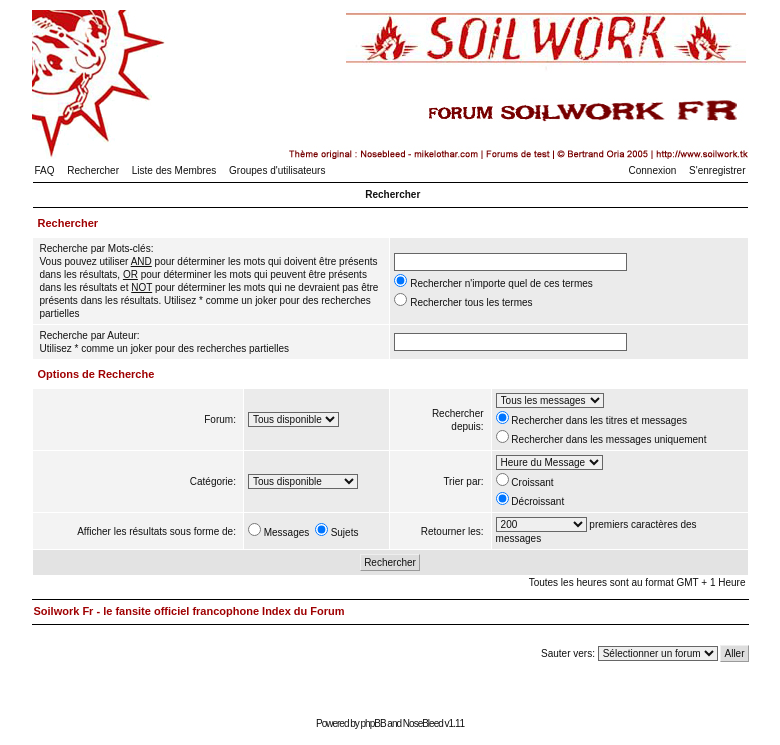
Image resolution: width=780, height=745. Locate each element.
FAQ (45, 170)
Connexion (653, 170)
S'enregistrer (717, 170)
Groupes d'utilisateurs (277, 170)
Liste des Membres (174, 170)
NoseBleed (423, 723)
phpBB (373, 723)
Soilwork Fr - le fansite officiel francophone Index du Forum (189, 611)
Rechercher (93, 170)
